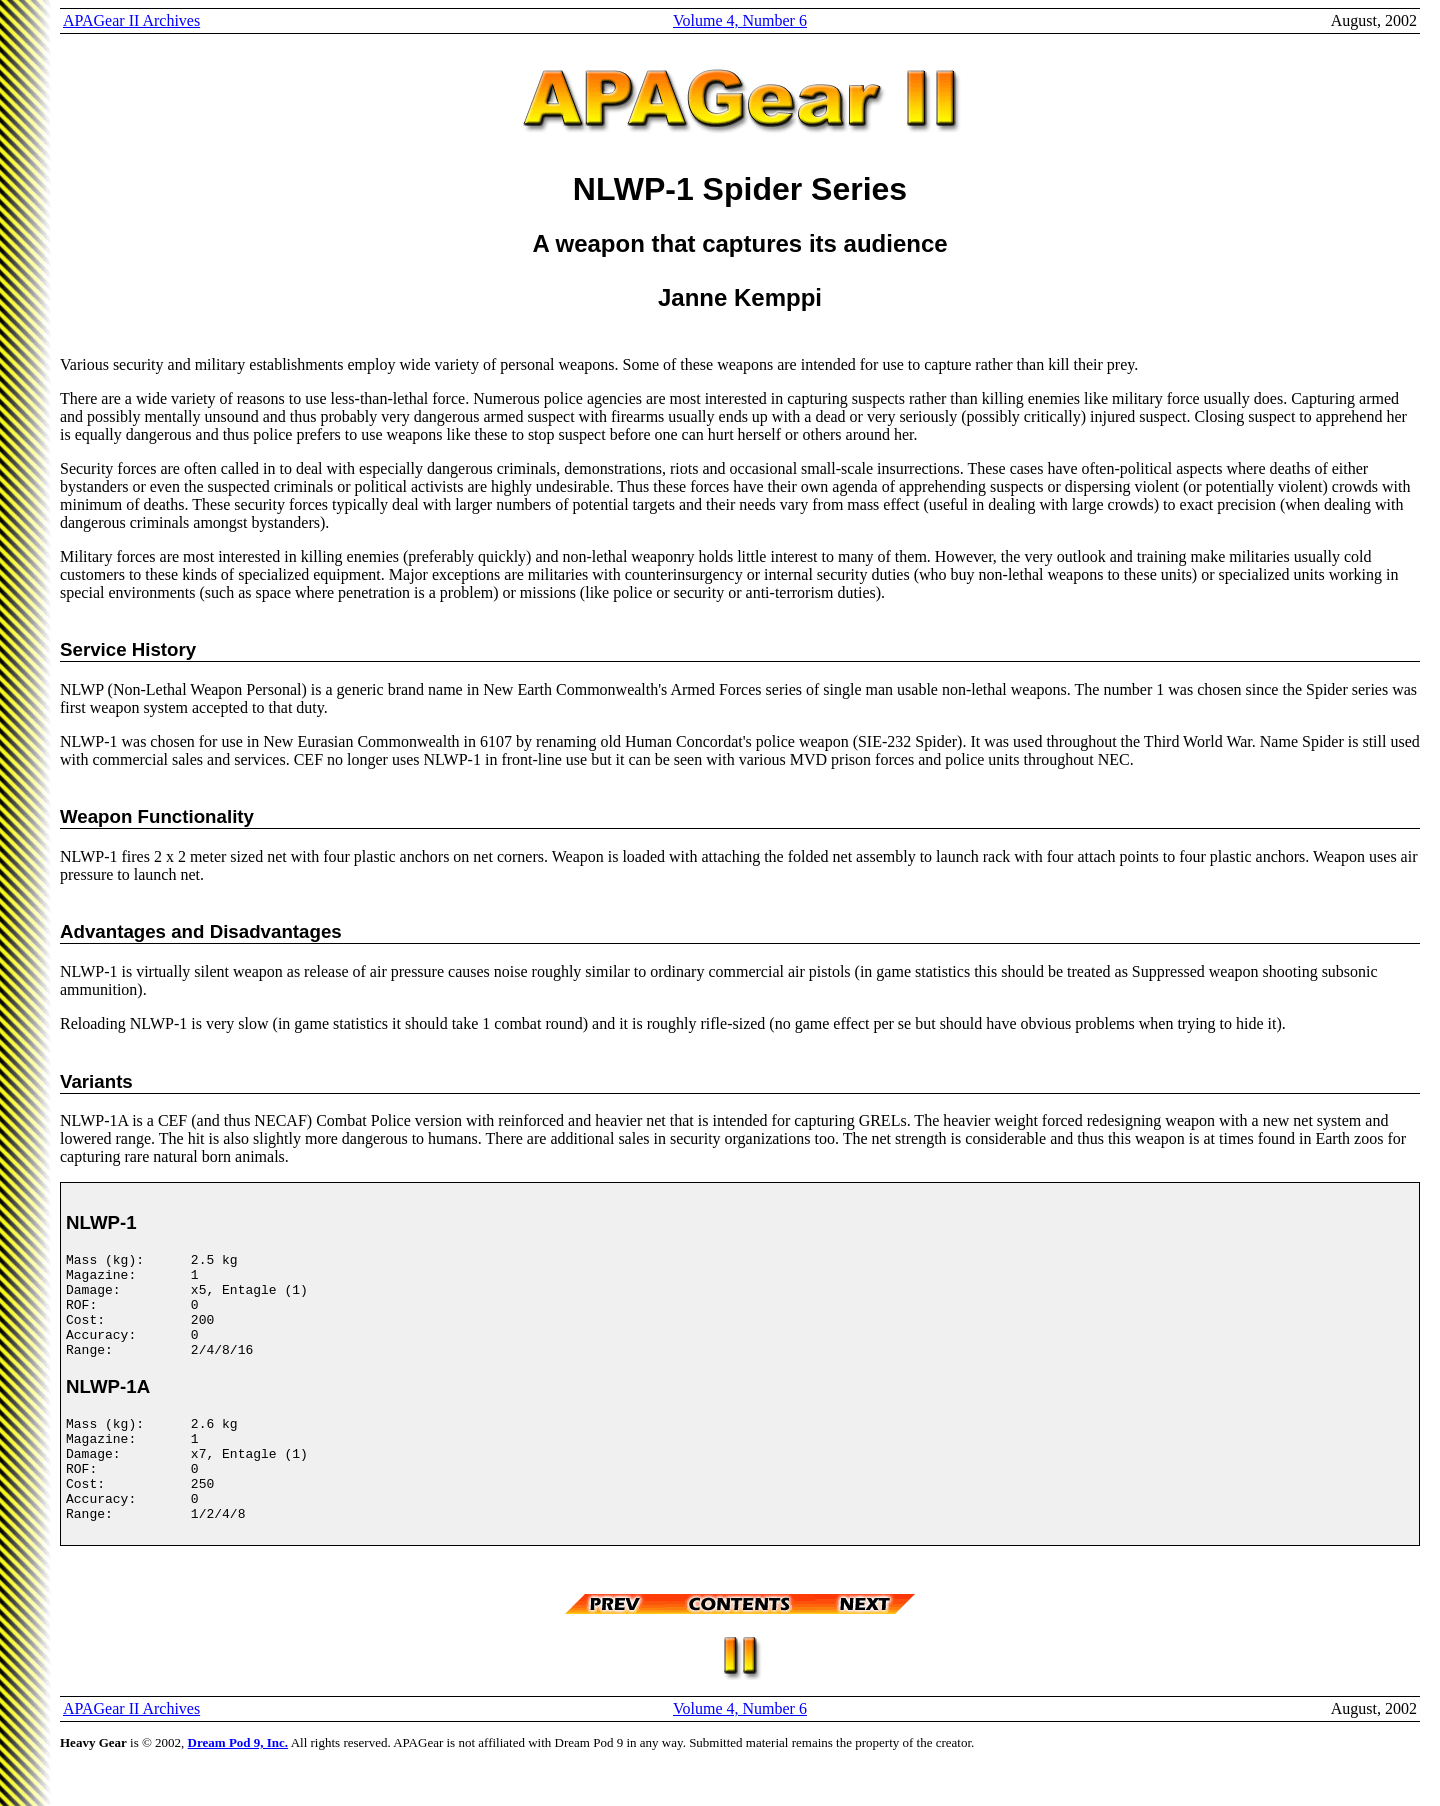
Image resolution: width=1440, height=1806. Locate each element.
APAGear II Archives (131, 20)
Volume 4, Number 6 (740, 20)
